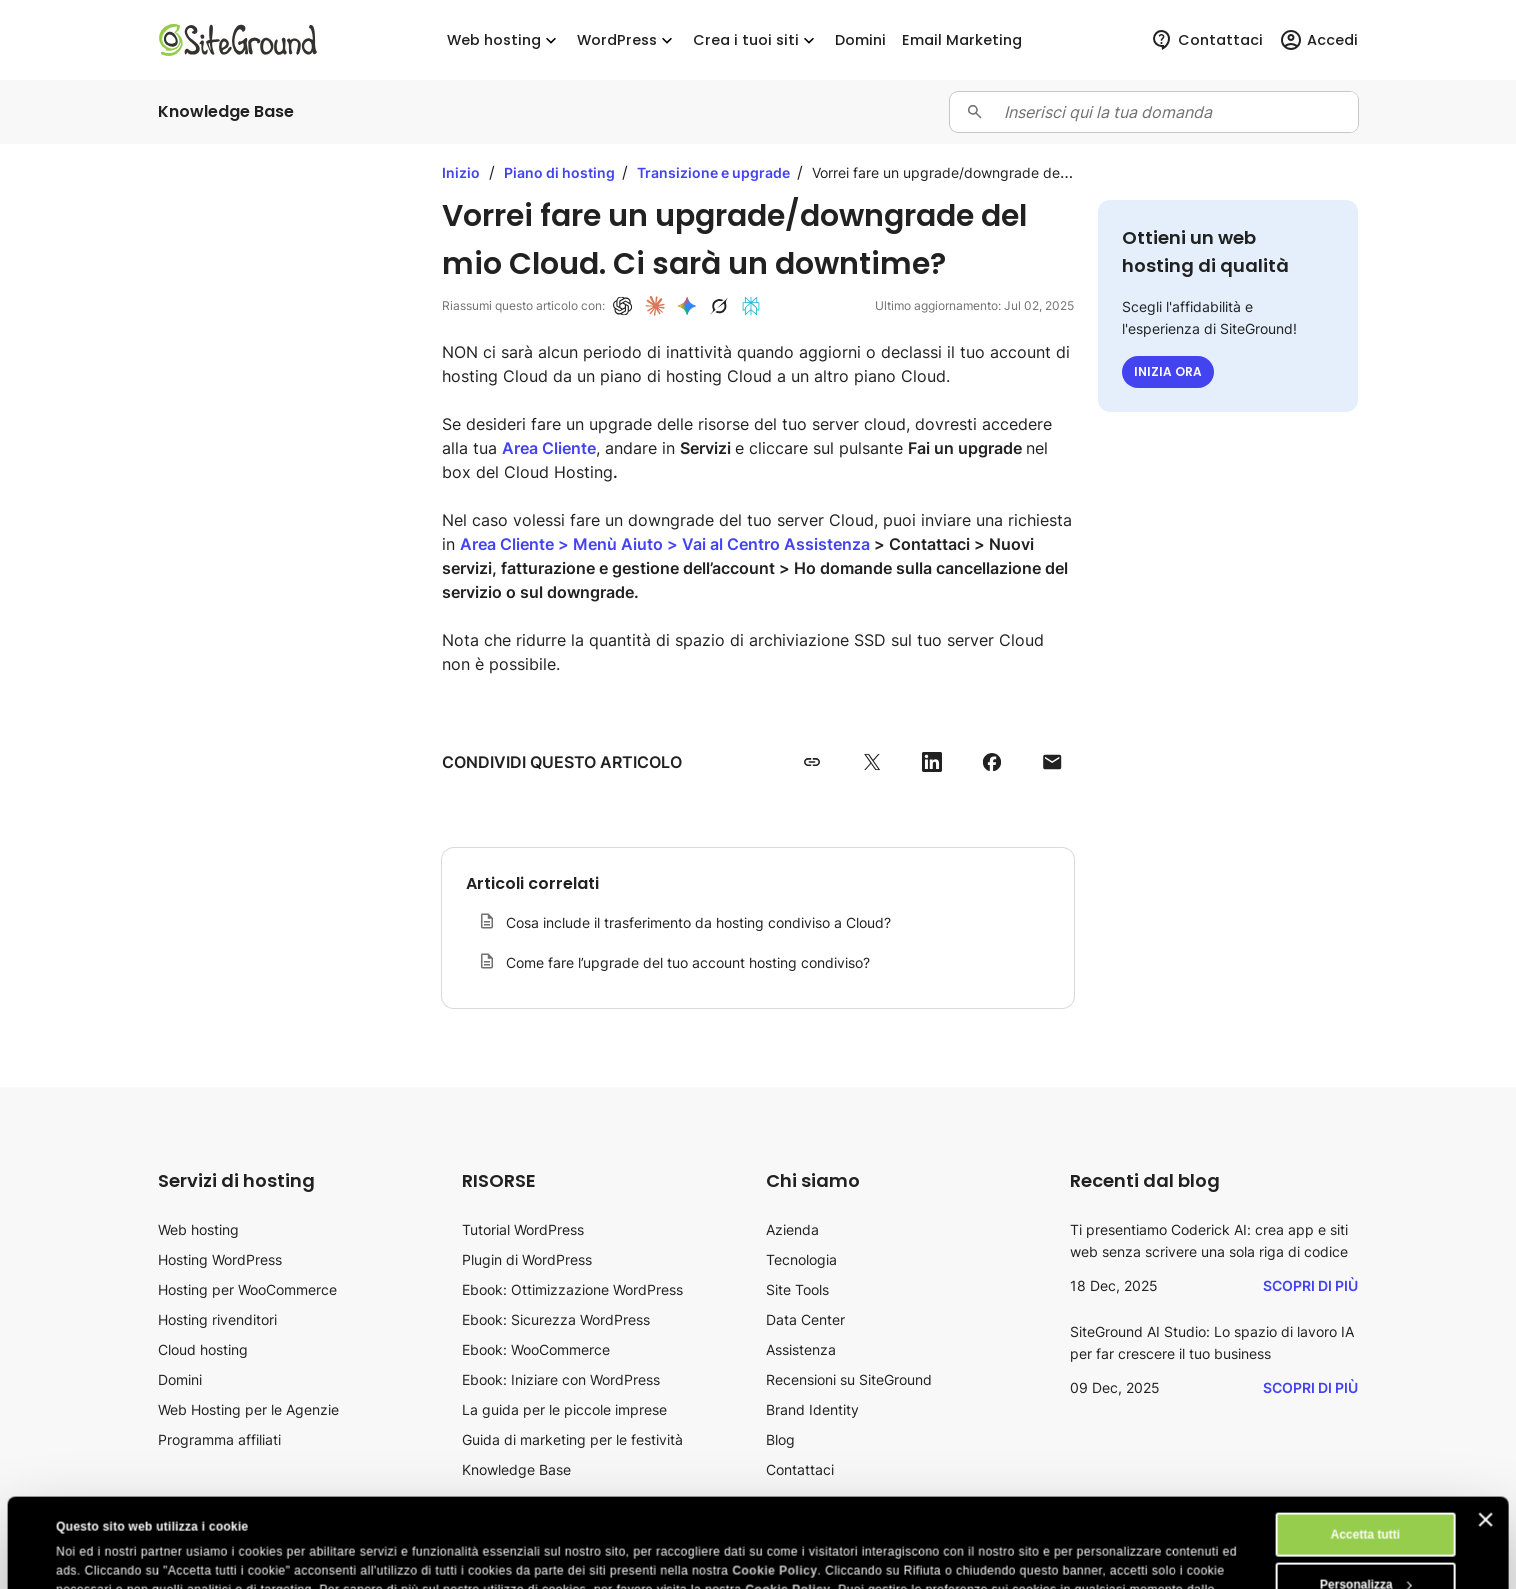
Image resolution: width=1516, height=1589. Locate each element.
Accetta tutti (1365, 1451)
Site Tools (797, 1289)
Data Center (805, 1319)
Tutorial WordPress (523, 1229)
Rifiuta (1365, 1551)
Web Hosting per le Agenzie (248, 1409)
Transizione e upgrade (715, 172)
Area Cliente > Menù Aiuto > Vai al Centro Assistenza (665, 544)
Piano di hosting (561, 172)
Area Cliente (549, 448)
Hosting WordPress (220, 1259)
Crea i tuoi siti (756, 40)
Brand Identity (812, 1409)
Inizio (461, 172)
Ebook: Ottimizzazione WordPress (572, 1289)
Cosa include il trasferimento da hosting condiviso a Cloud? (698, 922)
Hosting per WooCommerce (247, 1289)
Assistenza (801, 1349)
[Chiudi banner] (1485, 1436)
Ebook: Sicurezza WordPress (556, 1319)
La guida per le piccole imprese (564, 1409)
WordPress (627, 40)
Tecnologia (801, 1259)
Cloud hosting (203, 1349)
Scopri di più (1310, 1285)
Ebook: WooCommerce (536, 1349)
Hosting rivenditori (217, 1319)
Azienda (792, 1229)
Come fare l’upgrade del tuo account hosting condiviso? (688, 962)
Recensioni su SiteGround (849, 1379)
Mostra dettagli (99, 1556)
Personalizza (1366, 1501)
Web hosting (504, 40)
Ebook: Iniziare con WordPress (561, 1379)
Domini (180, 1379)
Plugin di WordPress (527, 1259)
